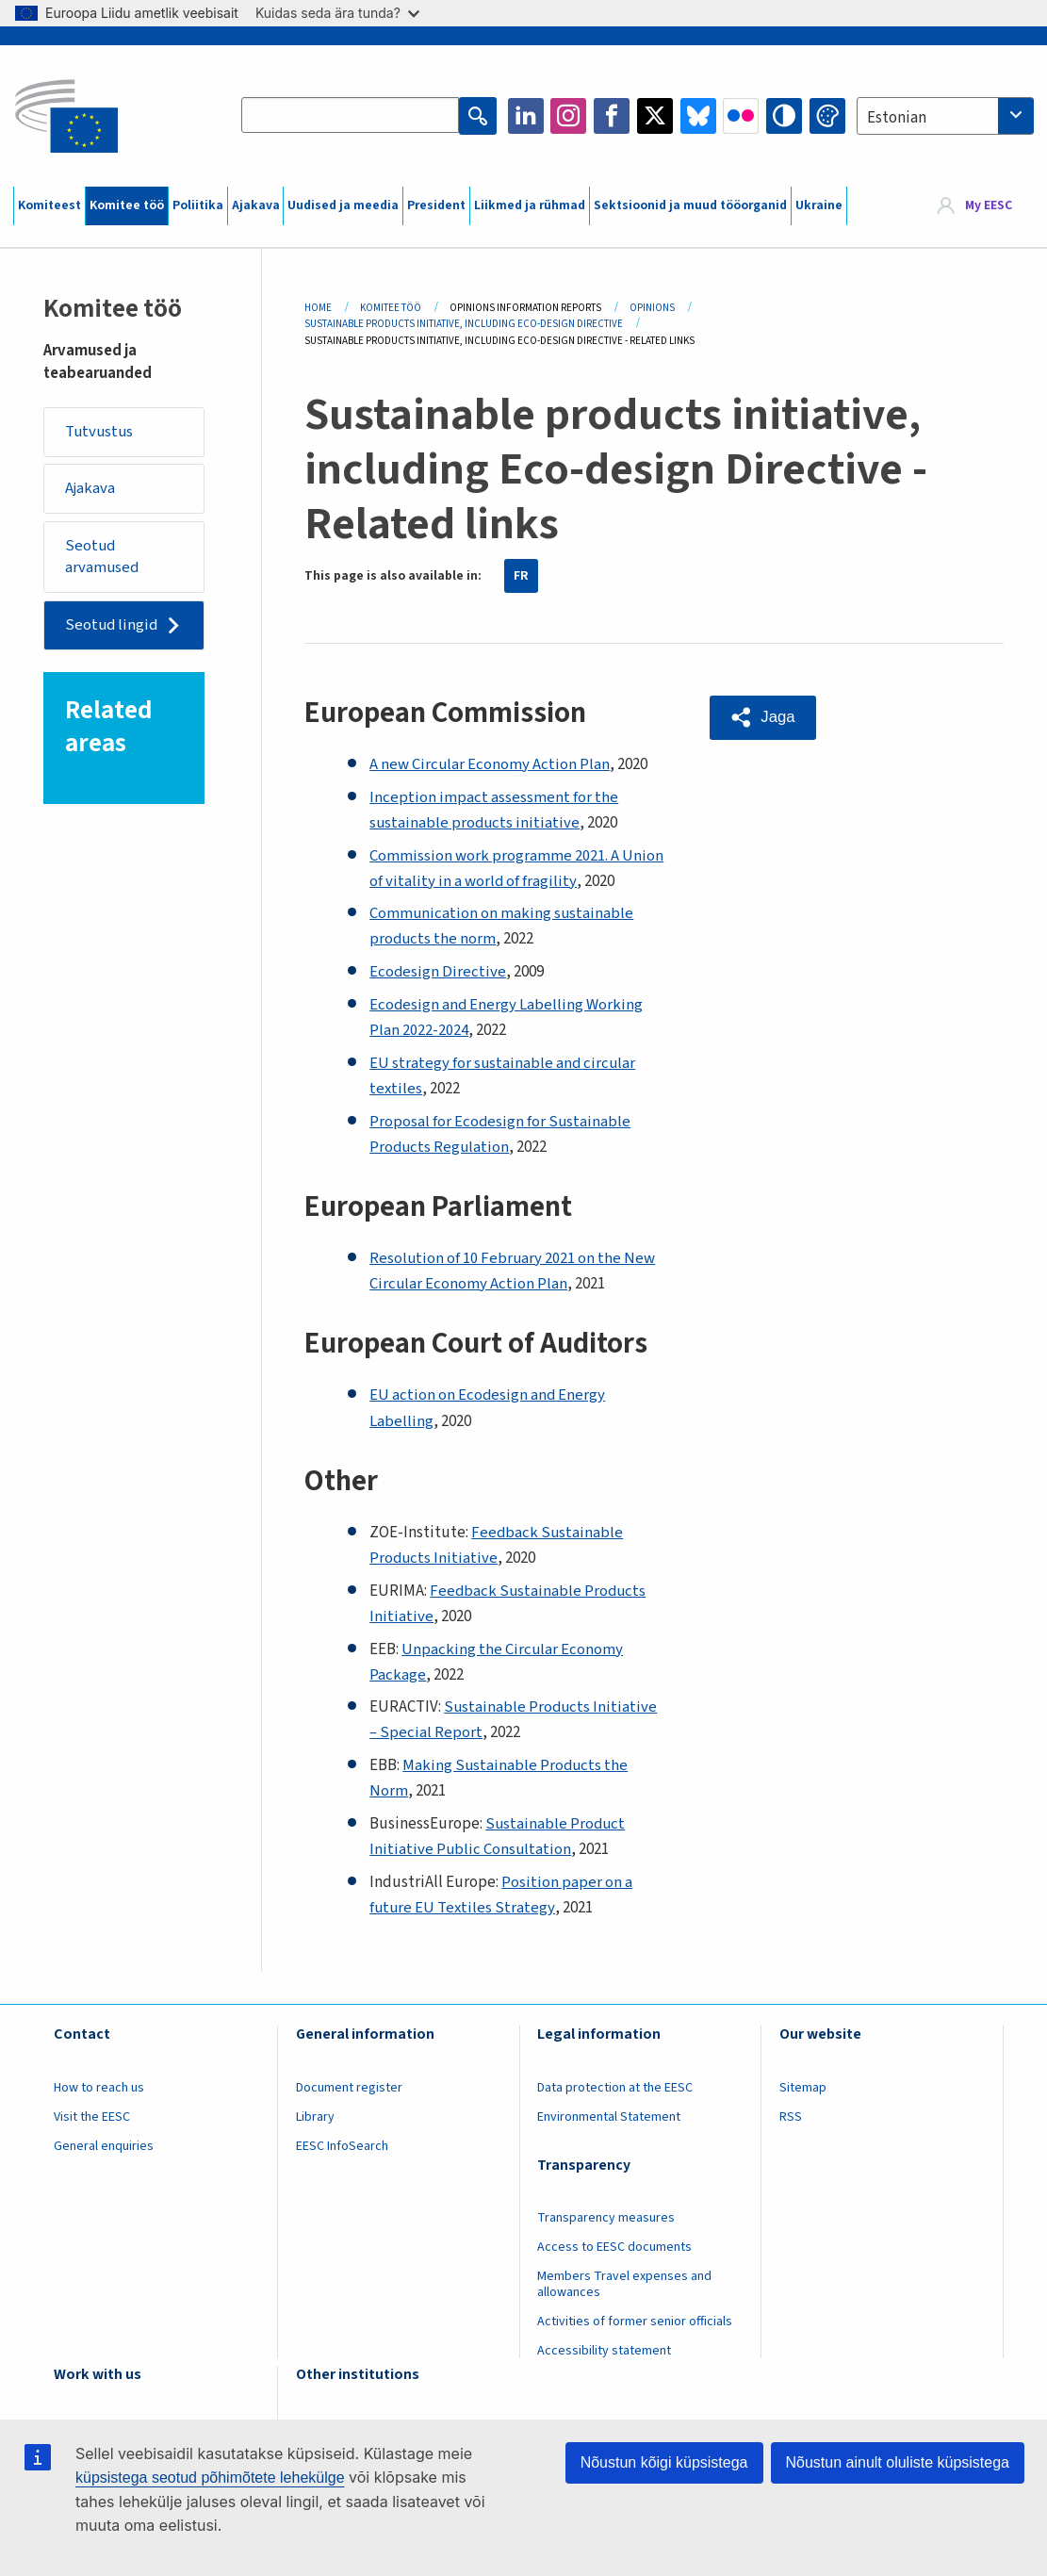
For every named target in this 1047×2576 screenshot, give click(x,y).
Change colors (827, 116)
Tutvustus (101, 431)
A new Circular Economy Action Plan (490, 764)
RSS (790, 2117)
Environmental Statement (608, 2117)
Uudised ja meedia (343, 205)
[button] (764, 717)
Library (315, 2117)
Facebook (612, 116)
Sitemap (802, 2087)
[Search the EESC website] (351, 116)
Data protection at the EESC (615, 2087)
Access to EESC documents (614, 2247)
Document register (349, 2087)
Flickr (741, 116)
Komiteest (49, 205)
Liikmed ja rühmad (529, 205)
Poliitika (197, 205)
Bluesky (698, 116)
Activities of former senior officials (634, 2321)
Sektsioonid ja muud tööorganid (690, 205)
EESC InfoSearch (342, 2146)
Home (318, 308)
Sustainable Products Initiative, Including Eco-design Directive (463, 324)
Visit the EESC (92, 2117)
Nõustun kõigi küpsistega (664, 2462)
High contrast (784, 116)
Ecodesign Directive (438, 971)
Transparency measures (606, 2217)
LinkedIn (526, 116)
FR (521, 575)
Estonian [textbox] (896, 118)
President (436, 205)
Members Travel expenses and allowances (624, 2284)
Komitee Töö (390, 308)
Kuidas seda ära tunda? (337, 13)
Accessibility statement (604, 2350)
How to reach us (99, 2087)
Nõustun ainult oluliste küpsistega (897, 2462)
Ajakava (256, 205)
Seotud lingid (113, 626)
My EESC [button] (988, 205)
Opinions (652, 308)
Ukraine (819, 205)
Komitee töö (127, 205)
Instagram (568, 116)
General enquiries (104, 2146)
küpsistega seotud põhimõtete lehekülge (210, 2477)
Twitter (655, 116)
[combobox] (945, 116)
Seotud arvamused (103, 558)
